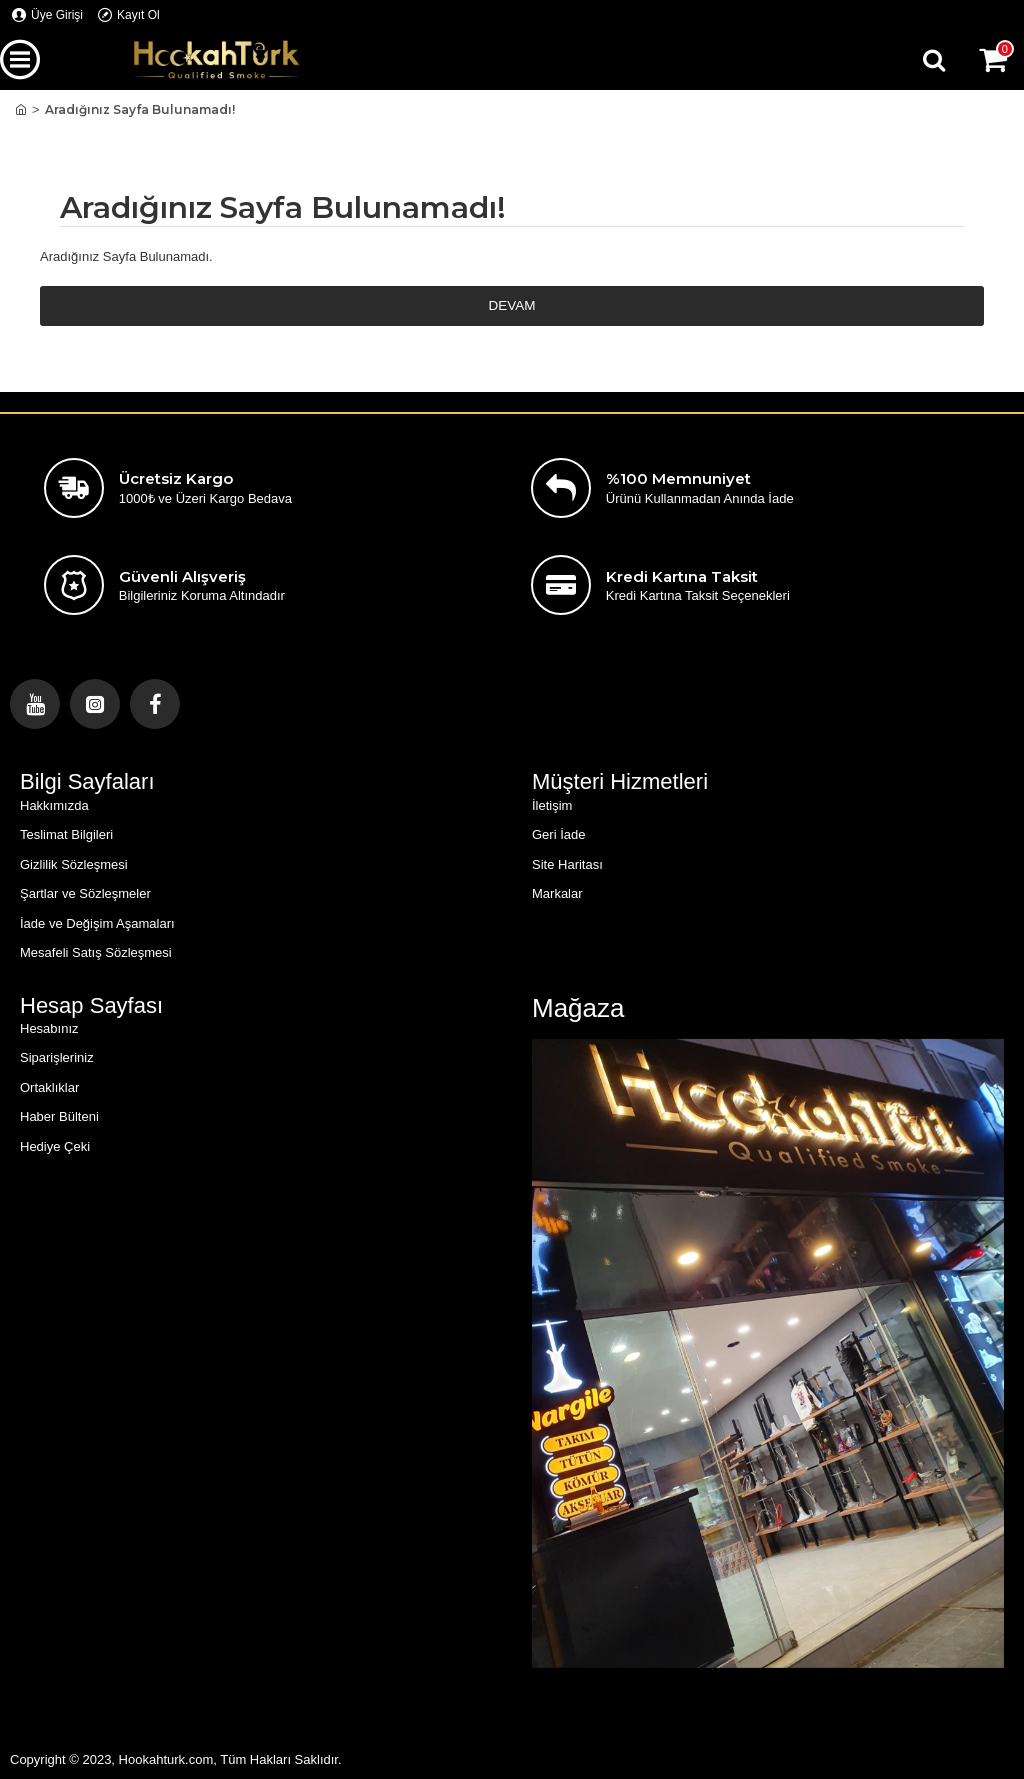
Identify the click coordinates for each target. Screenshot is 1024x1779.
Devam (512, 306)
